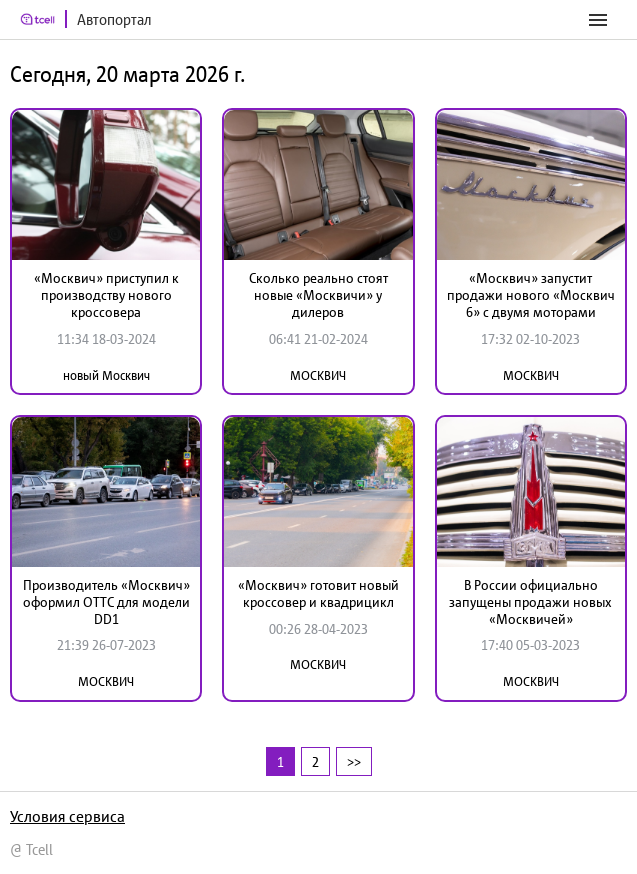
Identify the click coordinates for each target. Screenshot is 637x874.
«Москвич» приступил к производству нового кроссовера (106, 295)
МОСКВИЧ (318, 375)
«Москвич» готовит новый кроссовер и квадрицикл (318, 593)
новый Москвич (106, 375)
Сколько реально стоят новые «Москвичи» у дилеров (318, 295)
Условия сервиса (67, 816)
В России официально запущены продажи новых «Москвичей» (530, 602)
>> (354, 761)
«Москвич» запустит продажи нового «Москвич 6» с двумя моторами (531, 295)
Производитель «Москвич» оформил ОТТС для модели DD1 (106, 602)
